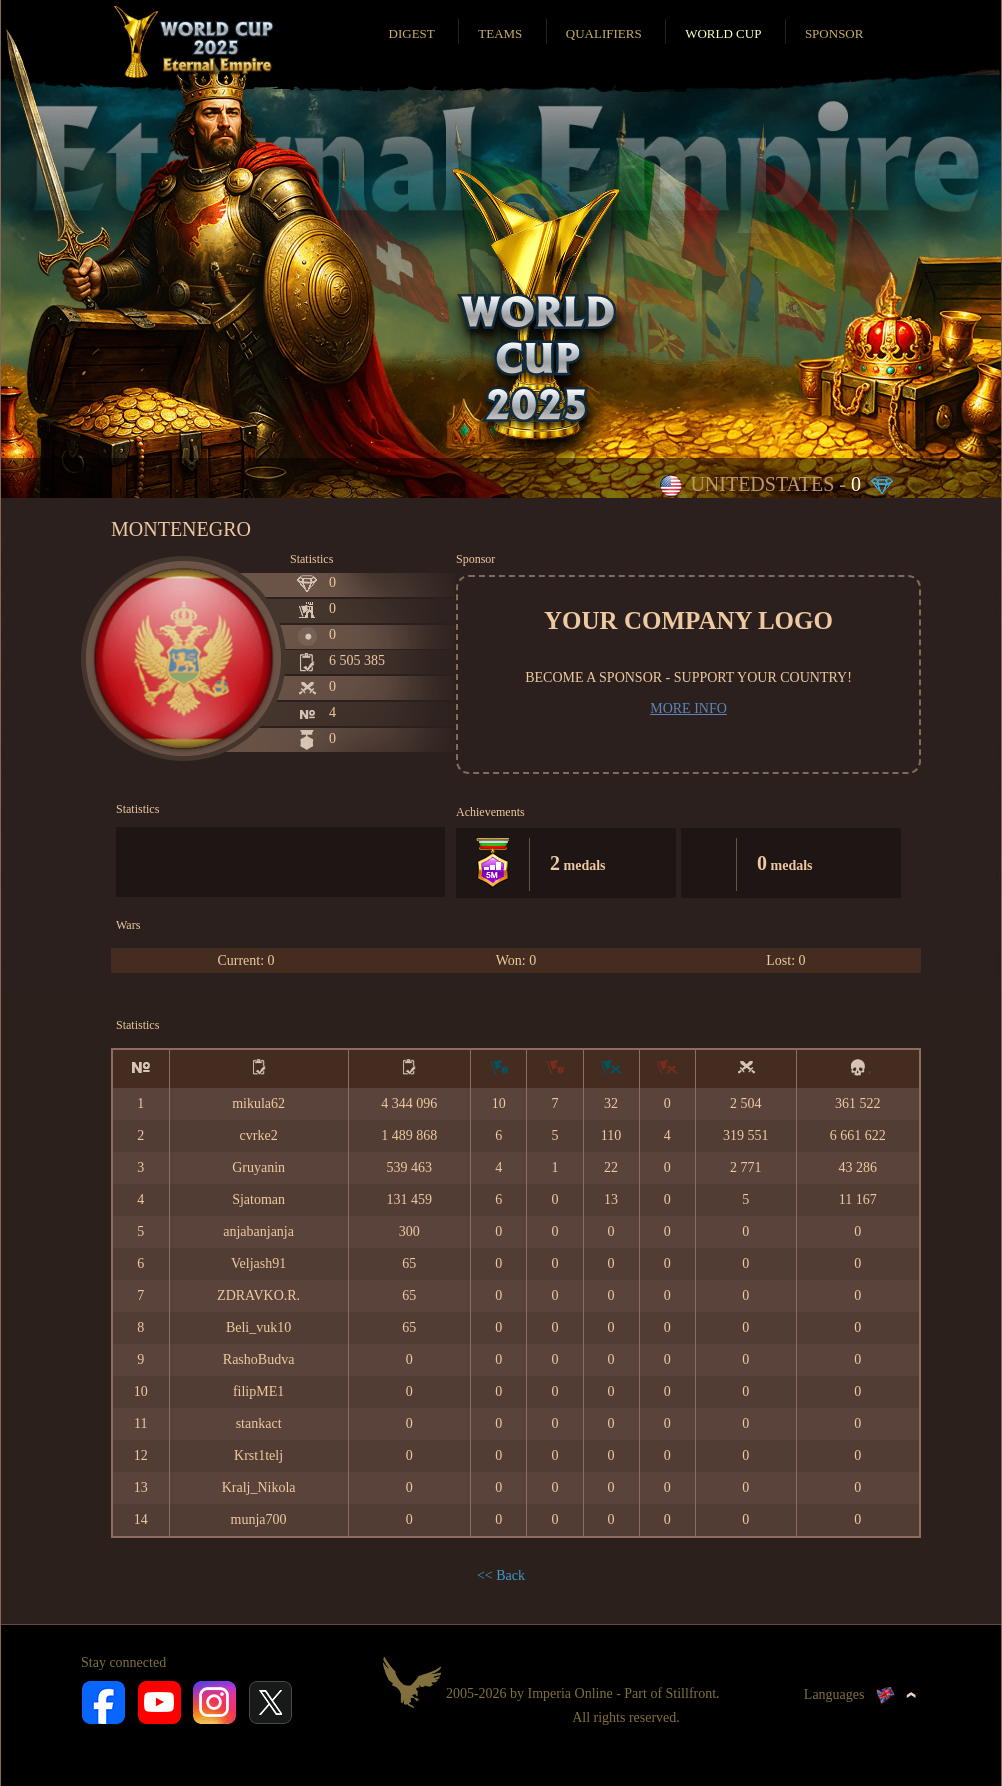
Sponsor (834, 33)
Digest (412, 33)
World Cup (723, 33)
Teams (500, 33)
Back (510, 1575)
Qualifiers (604, 33)
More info (688, 708)
